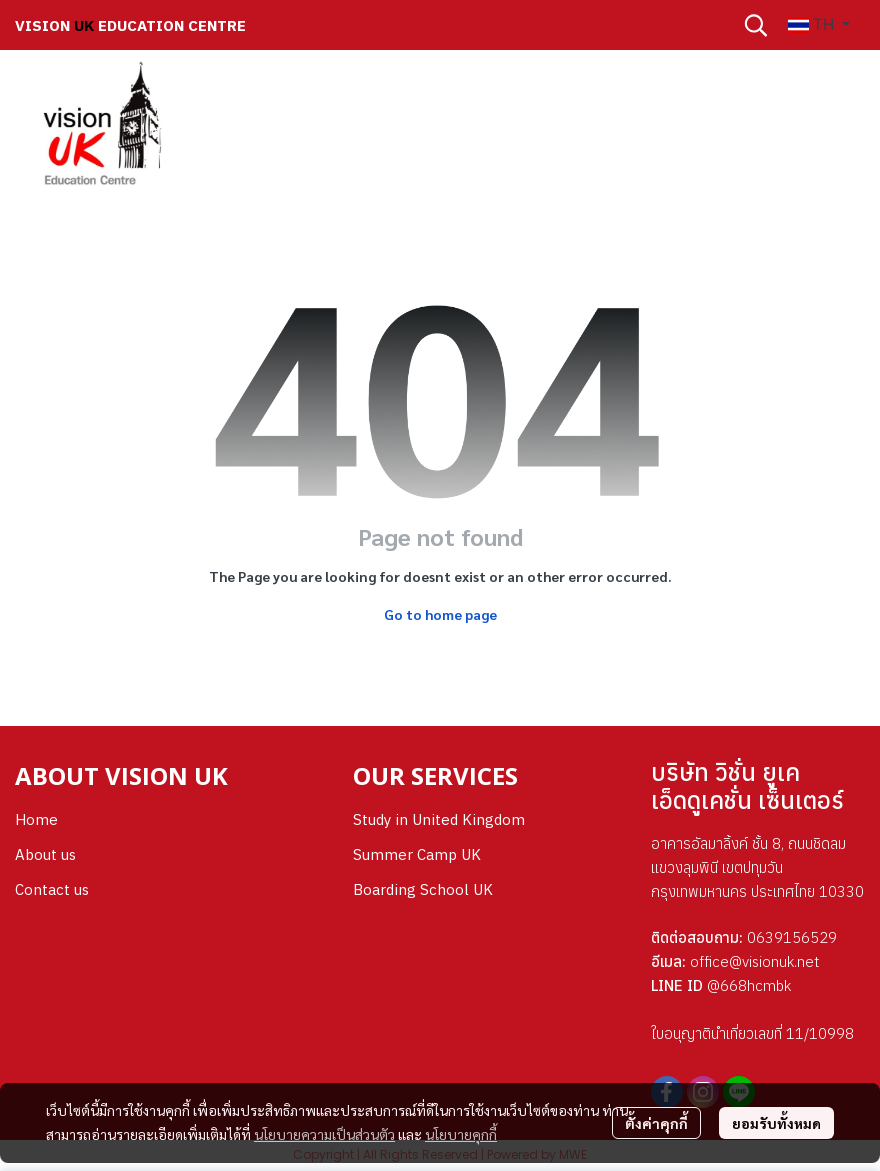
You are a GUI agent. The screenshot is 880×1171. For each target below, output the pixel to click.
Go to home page (440, 614)
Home (36, 819)
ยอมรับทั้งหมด (776, 1123)
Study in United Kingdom (439, 819)
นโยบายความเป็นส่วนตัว (324, 1134)
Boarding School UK (423, 889)
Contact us (52, 889)
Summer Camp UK (417, 854)
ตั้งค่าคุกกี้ (656, 1123)
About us (45, 854)
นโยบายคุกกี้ (461, 1134)
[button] (756, 25)
